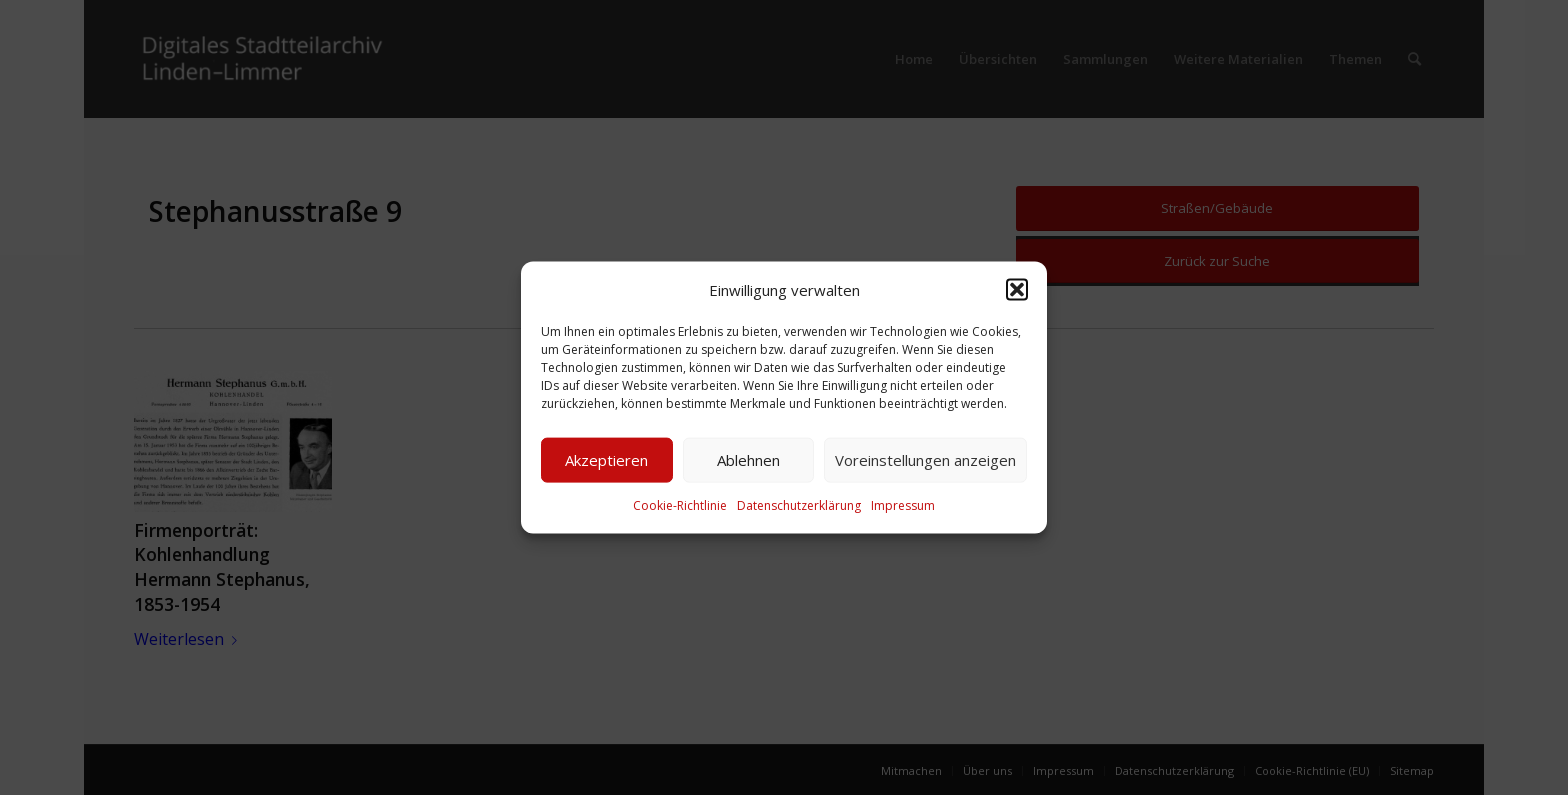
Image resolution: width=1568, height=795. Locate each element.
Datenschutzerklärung (799, 505)
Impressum (903, 505)
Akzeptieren (606, 460)
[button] (1017, 289)
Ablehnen (748, 460)
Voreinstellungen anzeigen (925, 460)
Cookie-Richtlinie (680, 505)
